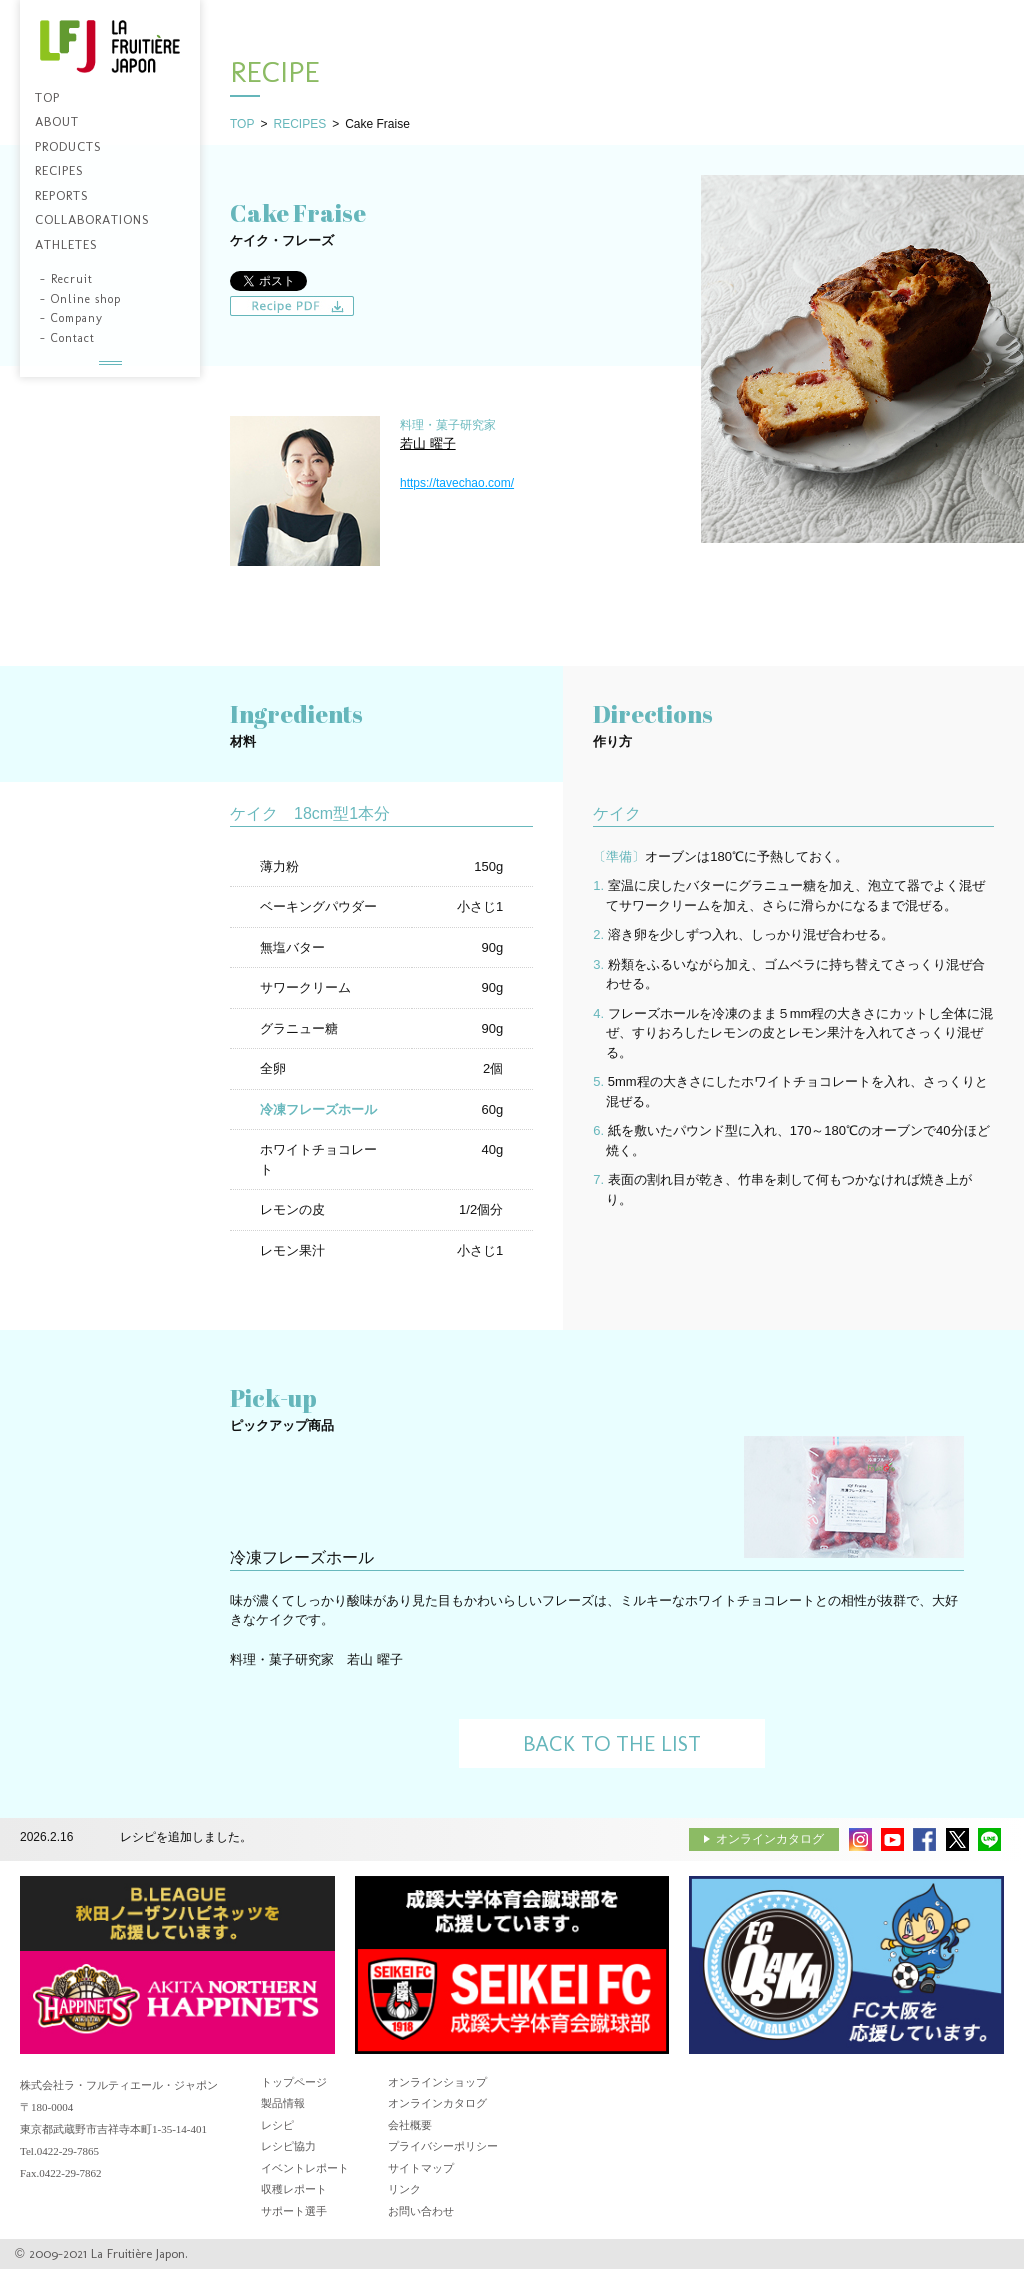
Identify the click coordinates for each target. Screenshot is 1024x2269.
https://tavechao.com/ (457, 483)
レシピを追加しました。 (186, 1837)
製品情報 (283, 2103)
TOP (242, 124)
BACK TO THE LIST (612, 1743)
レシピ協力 (288, 2146)
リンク (404, 2189)
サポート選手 (294, 2211)
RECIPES (299, 124)
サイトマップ (421, 2168)
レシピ (277, 2125)
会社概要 (410, 2125)
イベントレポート (305, 2168)
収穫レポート (294, 2189)
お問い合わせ (421, 2211)
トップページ (294, 2082)
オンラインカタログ (770, 1839)
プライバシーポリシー (443, 2146)
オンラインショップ (437, 2082)
